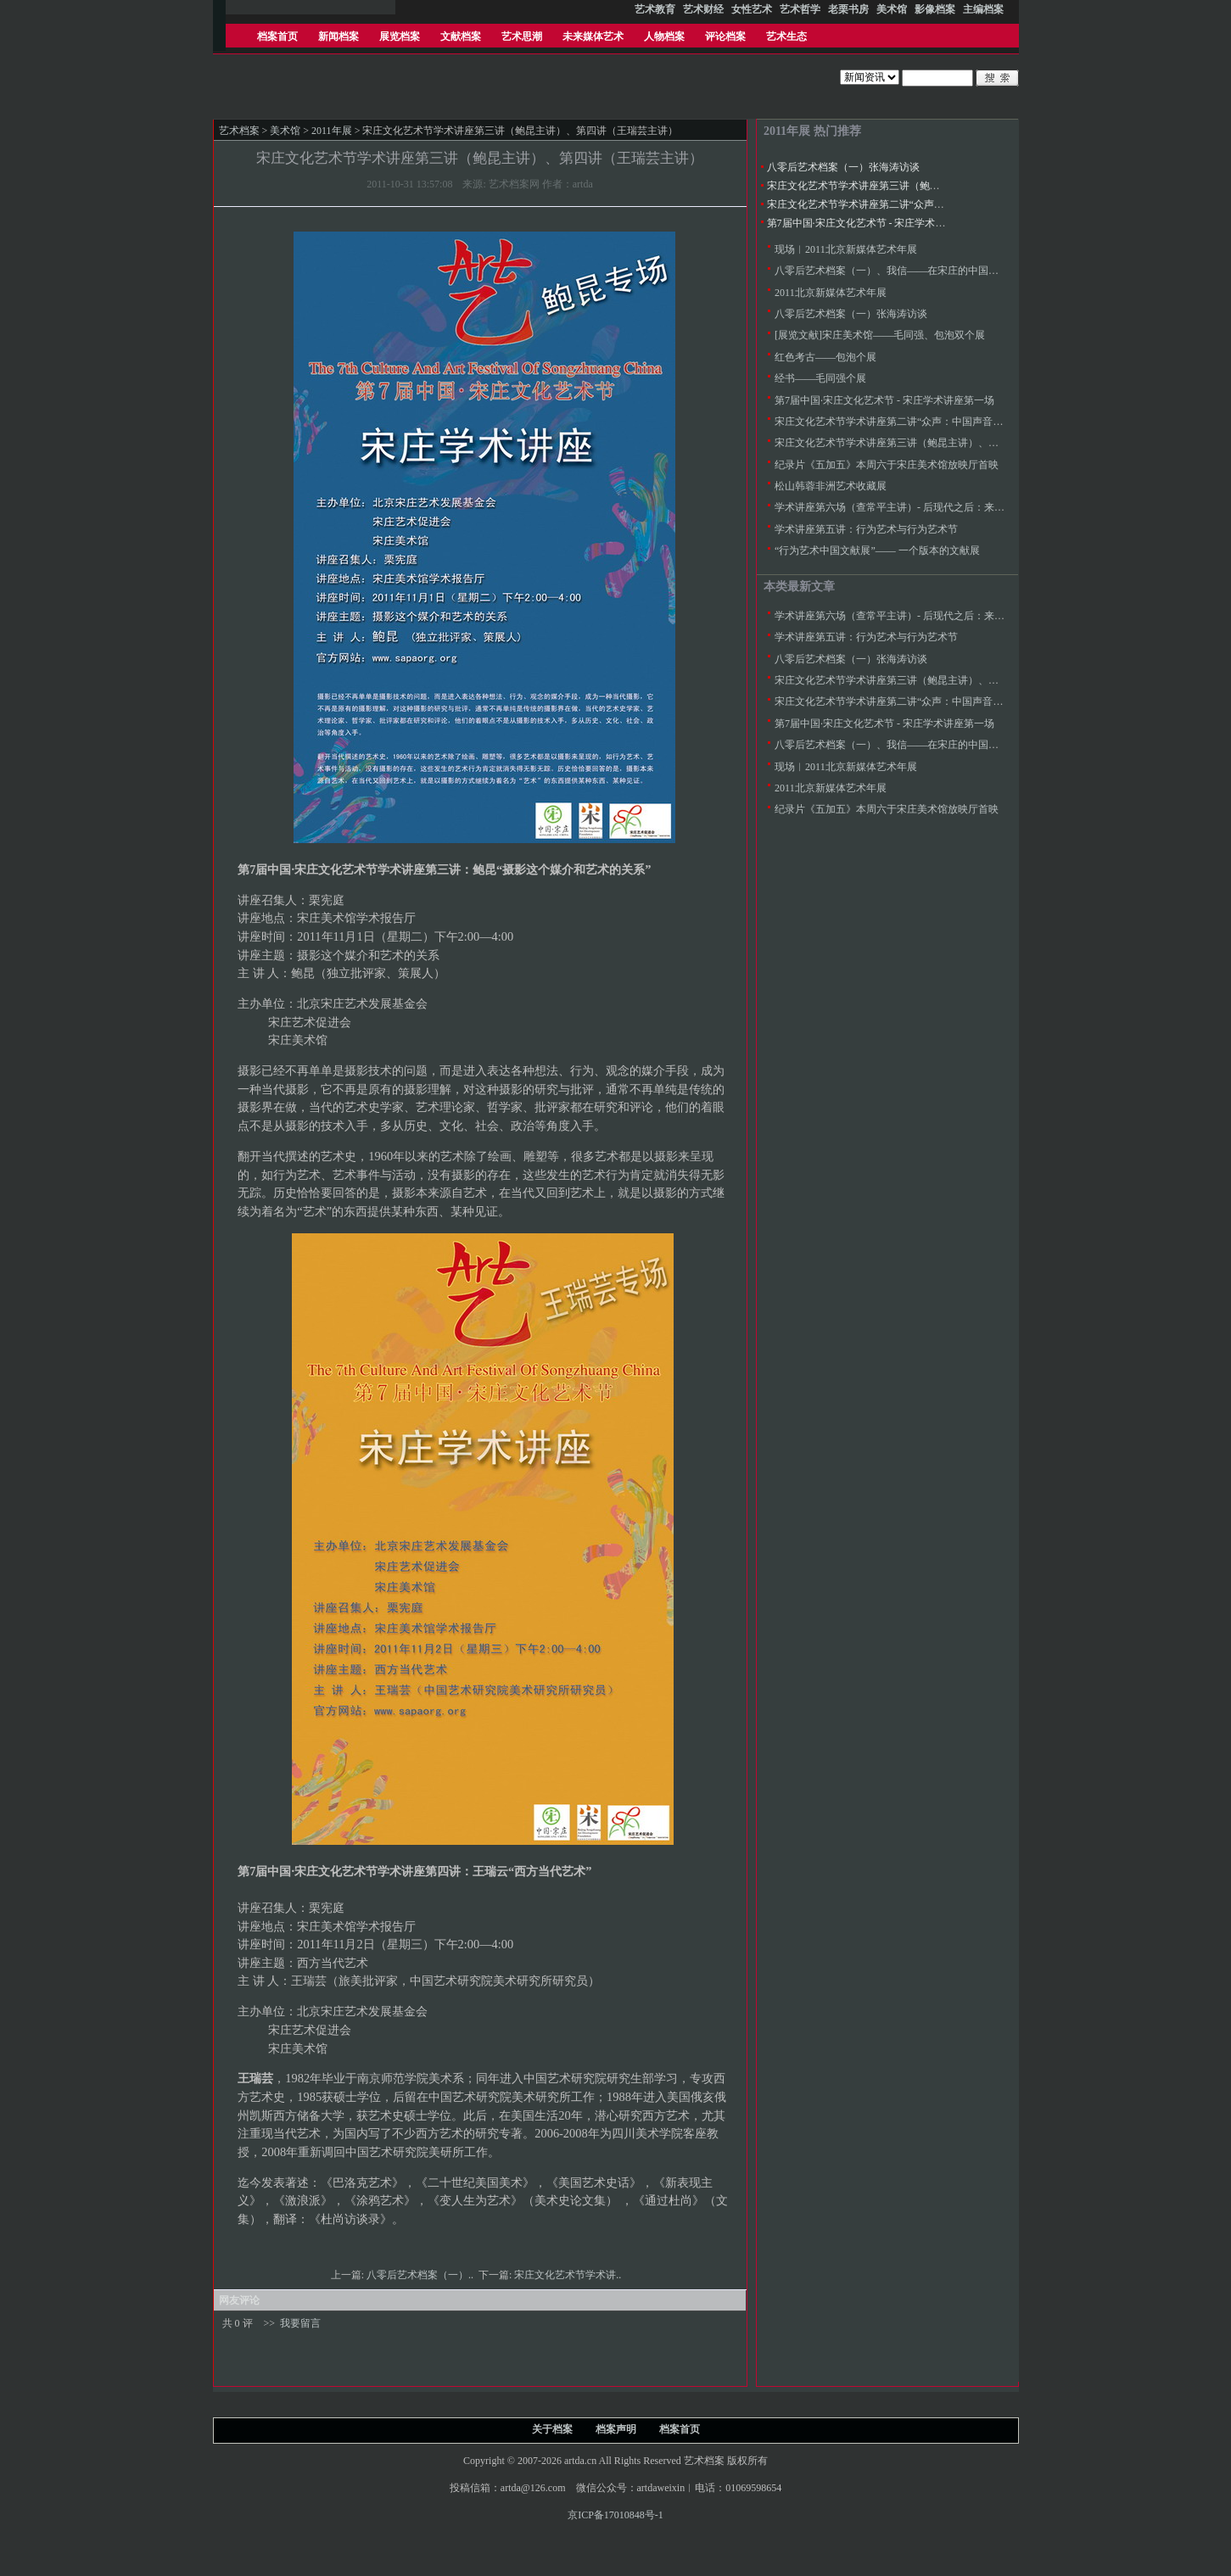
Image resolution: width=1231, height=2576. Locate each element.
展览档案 (399, 36)
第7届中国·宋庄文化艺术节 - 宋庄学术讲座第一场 (877, 223)
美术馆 (285, 131)
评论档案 (725, 36)
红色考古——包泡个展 (825, 357)
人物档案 (664, 36)
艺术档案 (239, 131)
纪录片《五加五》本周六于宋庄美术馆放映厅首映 (887, 465)
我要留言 (300, 2323)
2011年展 (331, 131)
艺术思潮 (521, 36)
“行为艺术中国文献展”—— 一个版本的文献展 (877, 550)
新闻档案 (338, 36)
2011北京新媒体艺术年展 (831, 293)
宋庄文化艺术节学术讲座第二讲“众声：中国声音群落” (888, 204)
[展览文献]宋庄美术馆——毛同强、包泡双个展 (880, 335)
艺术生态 (786, 36)
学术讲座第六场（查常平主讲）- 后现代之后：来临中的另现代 (915, 507)
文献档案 (460, 36)
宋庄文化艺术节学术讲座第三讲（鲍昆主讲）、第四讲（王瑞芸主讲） (925, 186)
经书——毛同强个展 (820, 378)
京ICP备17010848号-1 (615, 2515)
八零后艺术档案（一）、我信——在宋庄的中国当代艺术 (902, 271)
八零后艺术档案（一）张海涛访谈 (843, 167)
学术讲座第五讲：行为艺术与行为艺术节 (866, 529)
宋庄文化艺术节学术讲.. (569, 2275)
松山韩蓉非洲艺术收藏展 (831, 486)
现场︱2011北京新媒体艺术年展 (846, 249)
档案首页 (277, 36)
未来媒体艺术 (593, 36)
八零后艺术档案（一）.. (421, 2275)
